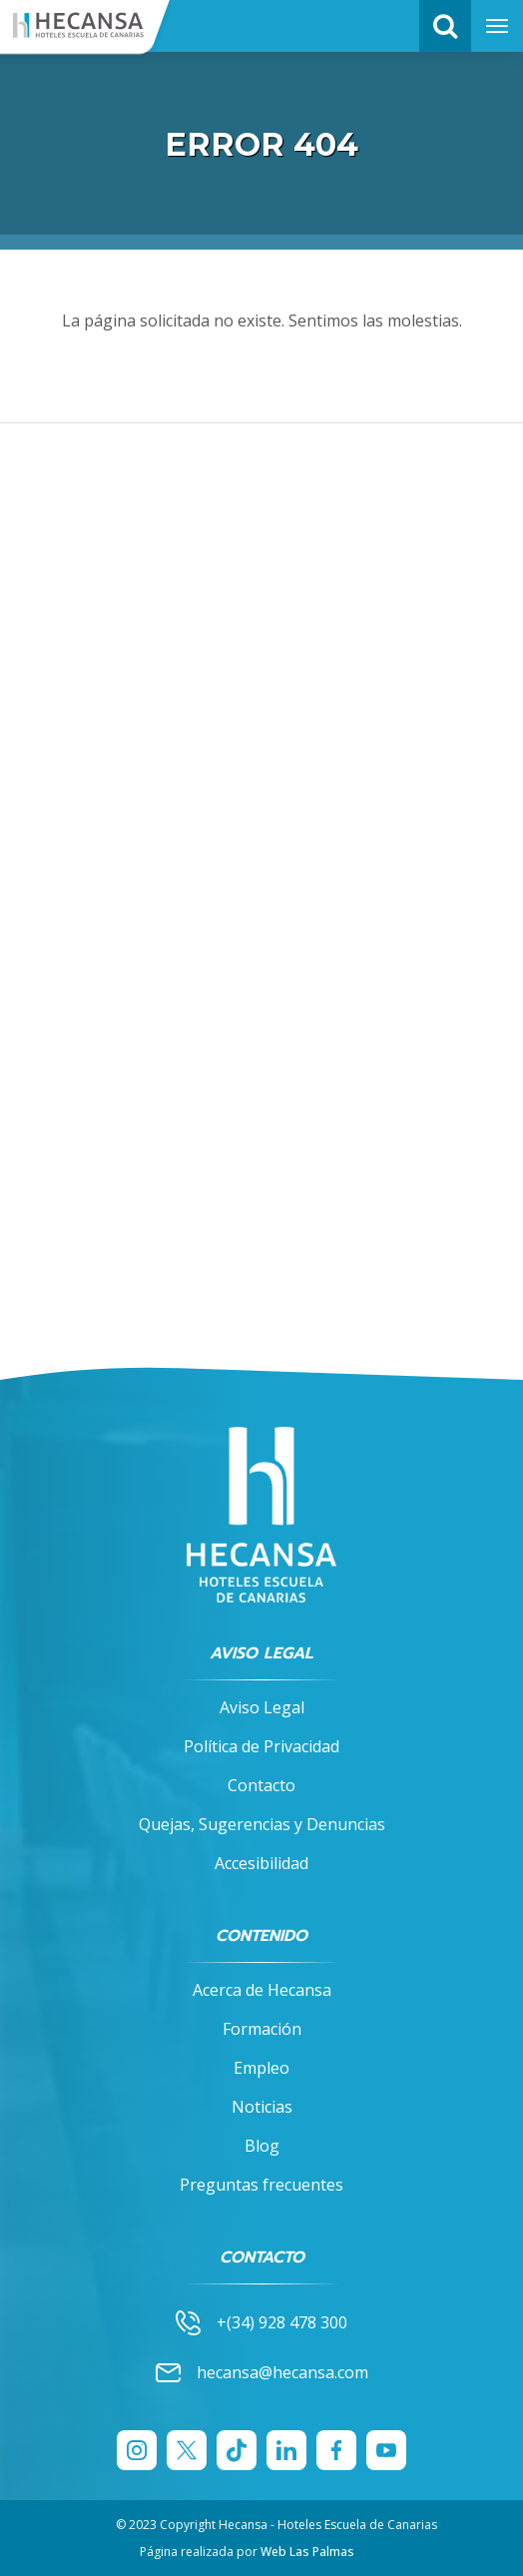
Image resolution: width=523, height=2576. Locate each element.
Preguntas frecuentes (261, 2185)
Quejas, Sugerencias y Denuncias (262, 1824)
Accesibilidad (261, 1863)
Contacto (261, 1785)
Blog (262, 2146)
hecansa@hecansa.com (262, 2372)
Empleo (261, 2068)
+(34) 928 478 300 (261, 2321)
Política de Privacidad (261, 1746)
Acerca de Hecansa (262, 1990)
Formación (262, 2029)
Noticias (262, 2107)
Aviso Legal (262, 1707)
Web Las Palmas (307, 2551)
